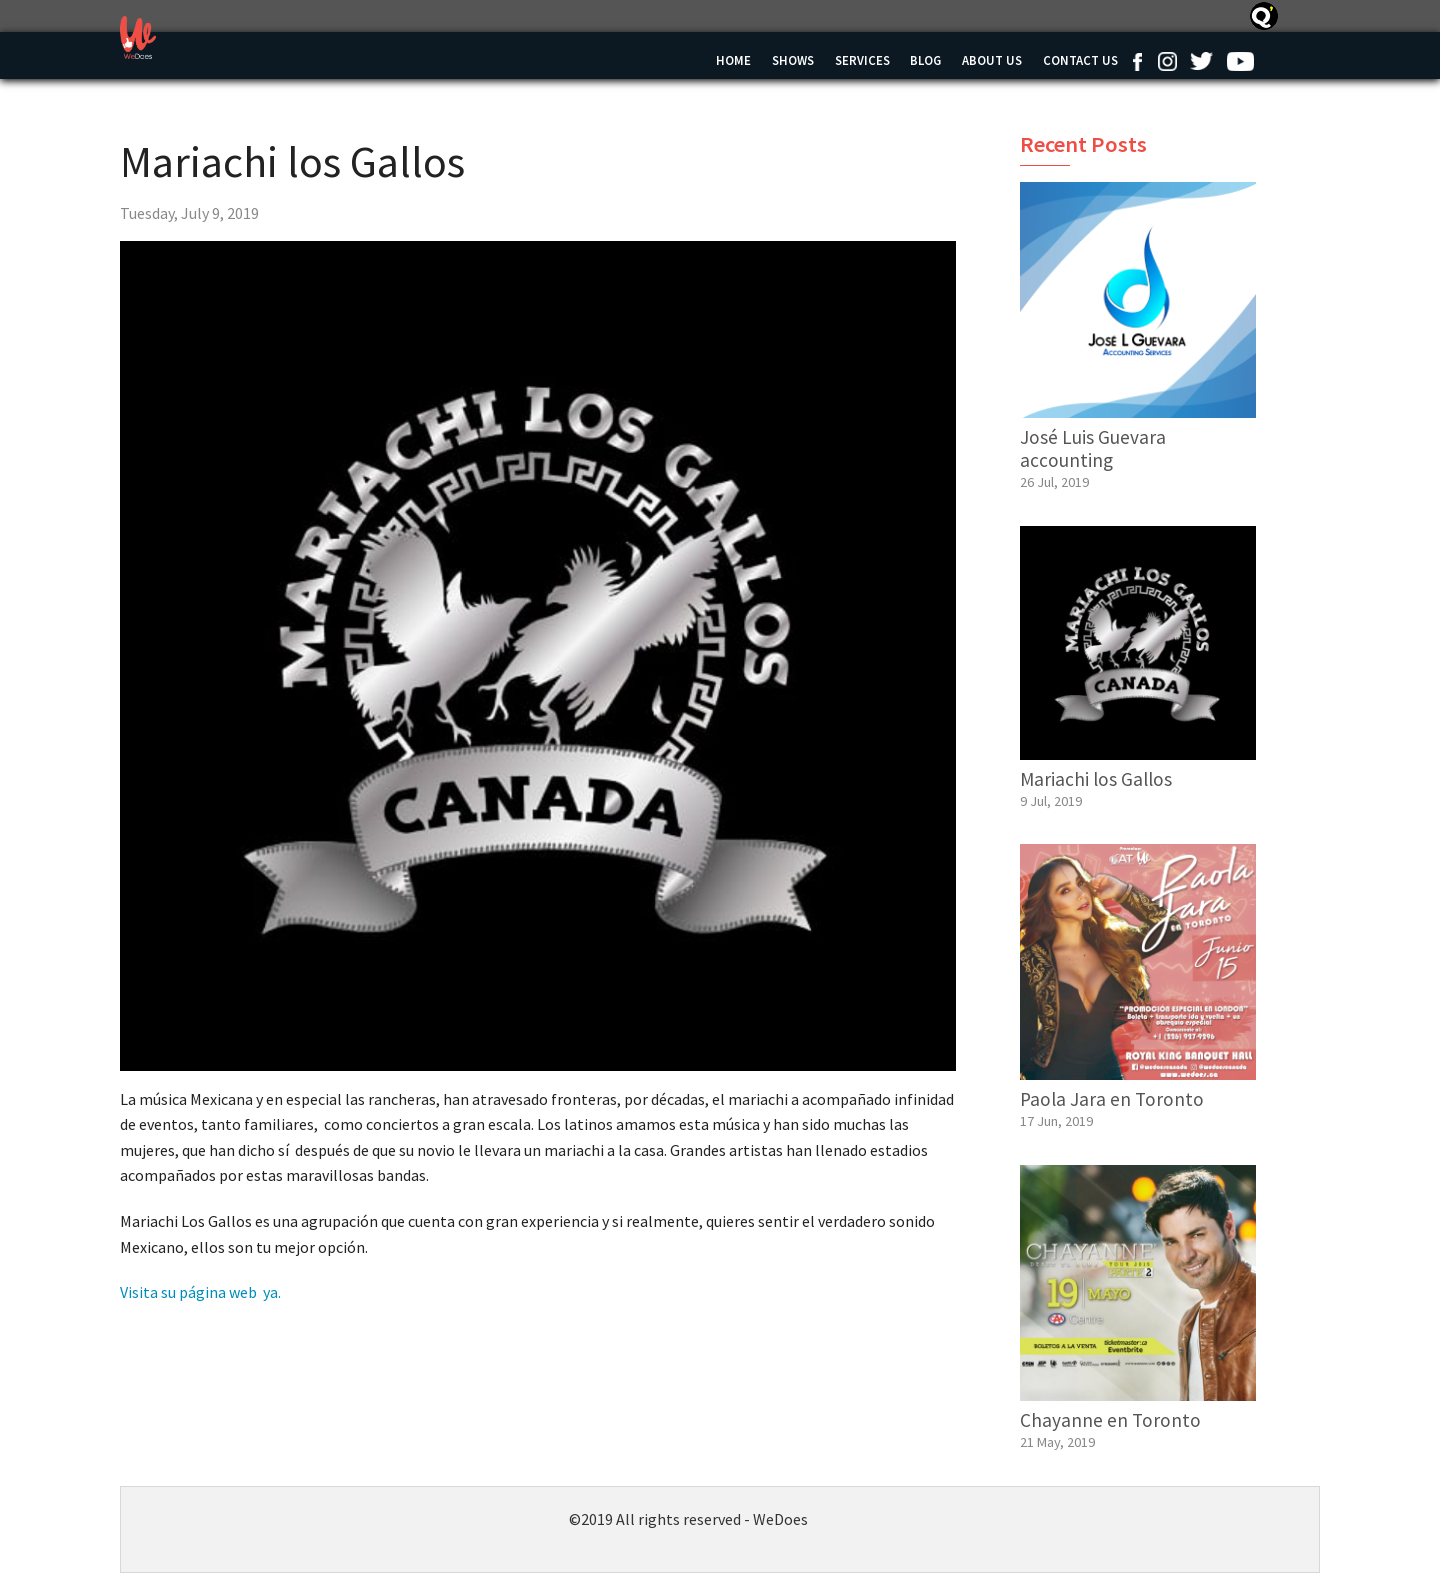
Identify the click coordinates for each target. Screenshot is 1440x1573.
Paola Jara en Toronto (1112, 1099)
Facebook (1137, 61)
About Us (992, 60)
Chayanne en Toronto (1110, 1420)
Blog (925, 60)
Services (862, 60)
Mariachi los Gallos (1096, 779)
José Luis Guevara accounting (1093, 448)
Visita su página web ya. (200, 1292)
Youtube (1240, 61)
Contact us (1080, 60)
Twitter (1201, 61)
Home (733, 60)
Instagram (1167, 61)
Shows (793, 60)
